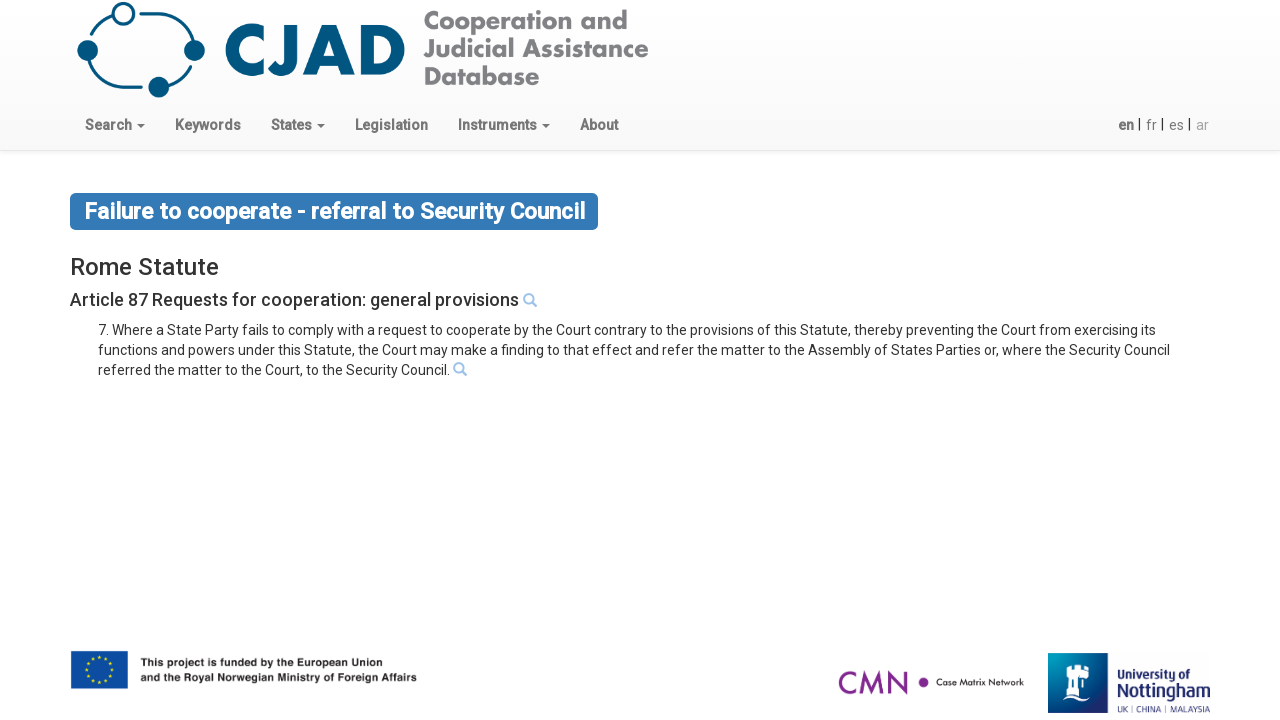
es (1176, 125)
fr (1151, 125)
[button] (115, 125)
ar (1202, 125)
